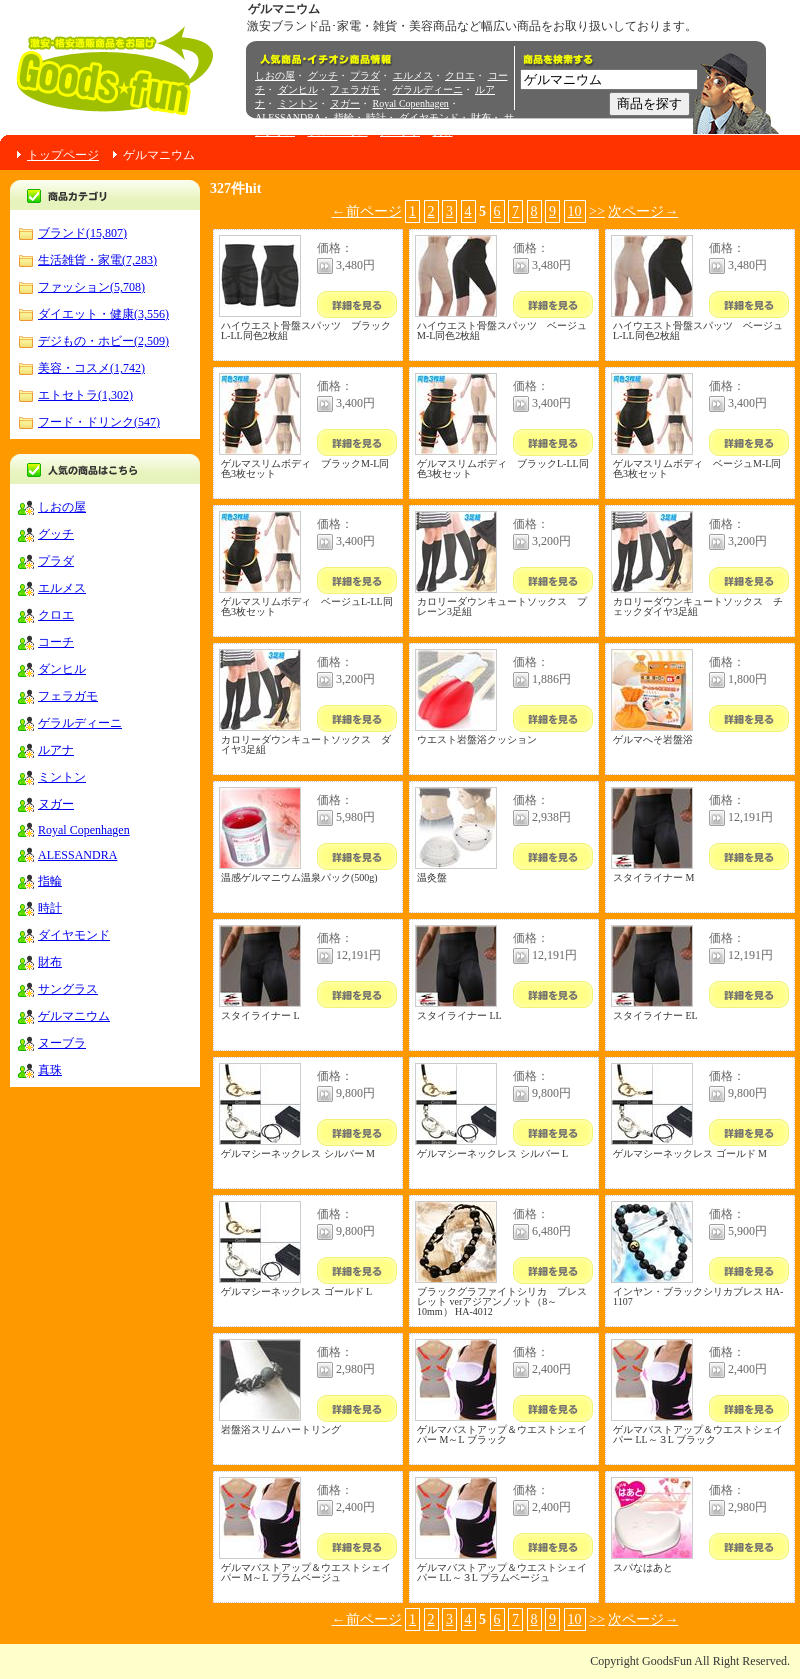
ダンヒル (298, 89)
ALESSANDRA (288, 117)
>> (597, 211)
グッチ (323, 75)
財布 (481, 117)
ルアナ (56, 750)
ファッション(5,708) (91, 287)
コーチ (56, 642)
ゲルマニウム (338, 131)
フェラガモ (355, 89)
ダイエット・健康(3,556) (103, 314)
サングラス (68, 989)
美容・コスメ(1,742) (91, 368)
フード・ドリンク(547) (99, 422)
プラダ (365, 75)
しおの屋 (275, 75)
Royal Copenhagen (411, 103)
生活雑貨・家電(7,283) (97, 260)
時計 (376, 117)
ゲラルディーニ (428, 89)
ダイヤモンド (429, 117)
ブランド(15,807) (82, 233)
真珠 (443, 131)
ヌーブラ (400, 131)
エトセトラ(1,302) (85, 395)
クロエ (460, 75)
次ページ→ (643, 211)
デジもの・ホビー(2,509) (103, 341)
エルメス (413, 75)
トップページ (63, 155)
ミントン (298, 103)
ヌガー (345, 103)
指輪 (344, 117)
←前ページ (367, 211)
